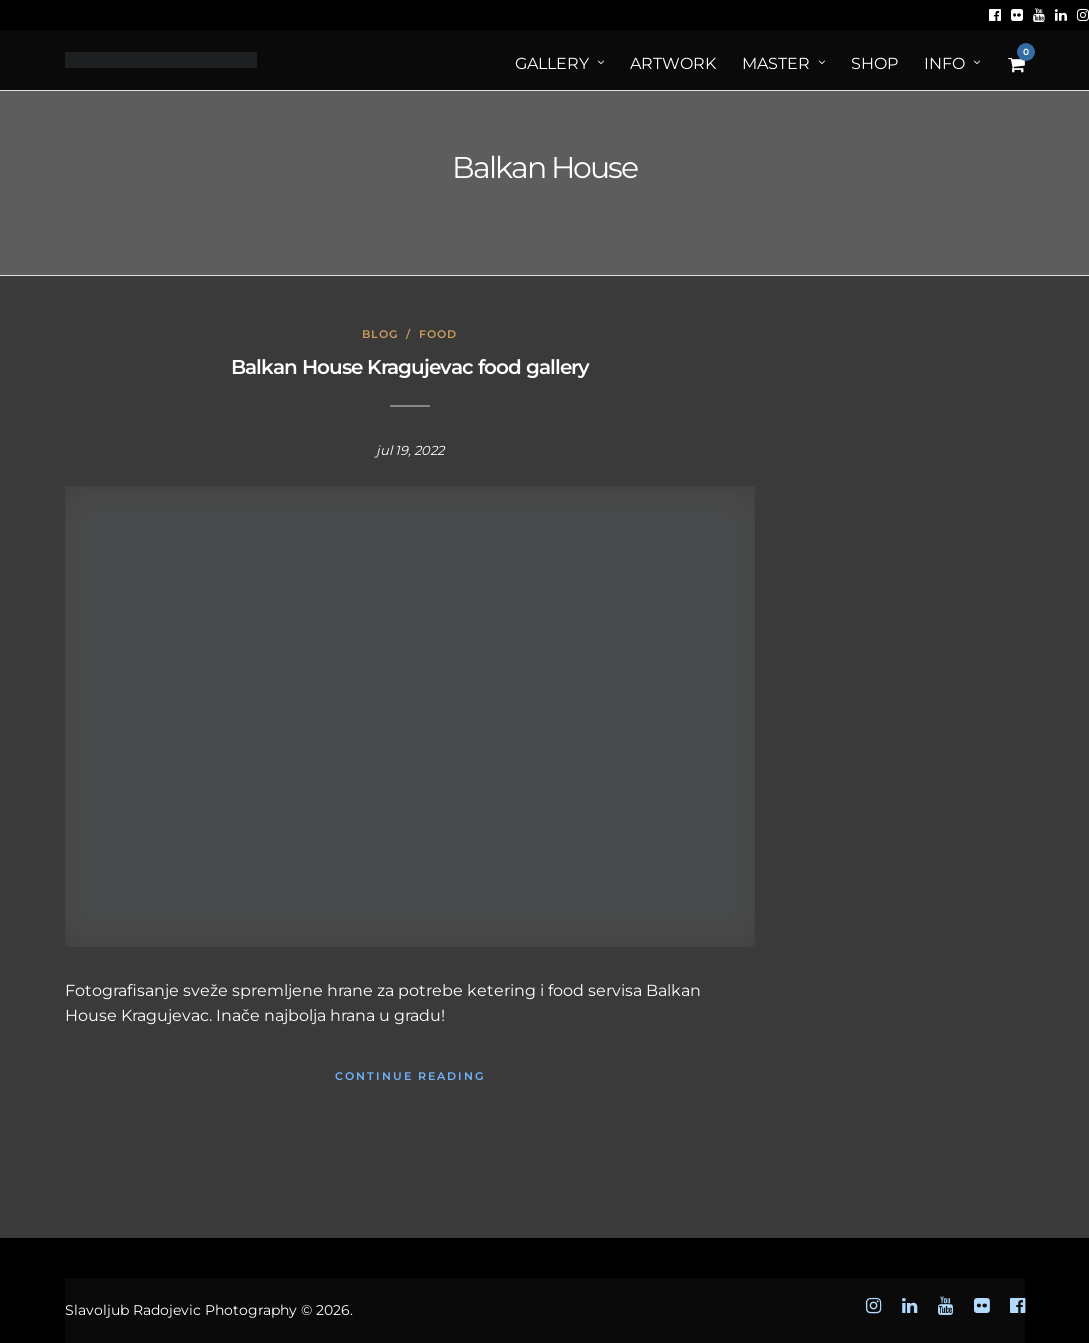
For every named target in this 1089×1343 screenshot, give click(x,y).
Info (944, 63)
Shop (874, 63)
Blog (380, 334)
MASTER (776, 63)
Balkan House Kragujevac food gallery (410, 367)
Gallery (552, 63)
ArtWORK (673, 63)
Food (438, 334)
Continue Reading (410, 1076)
